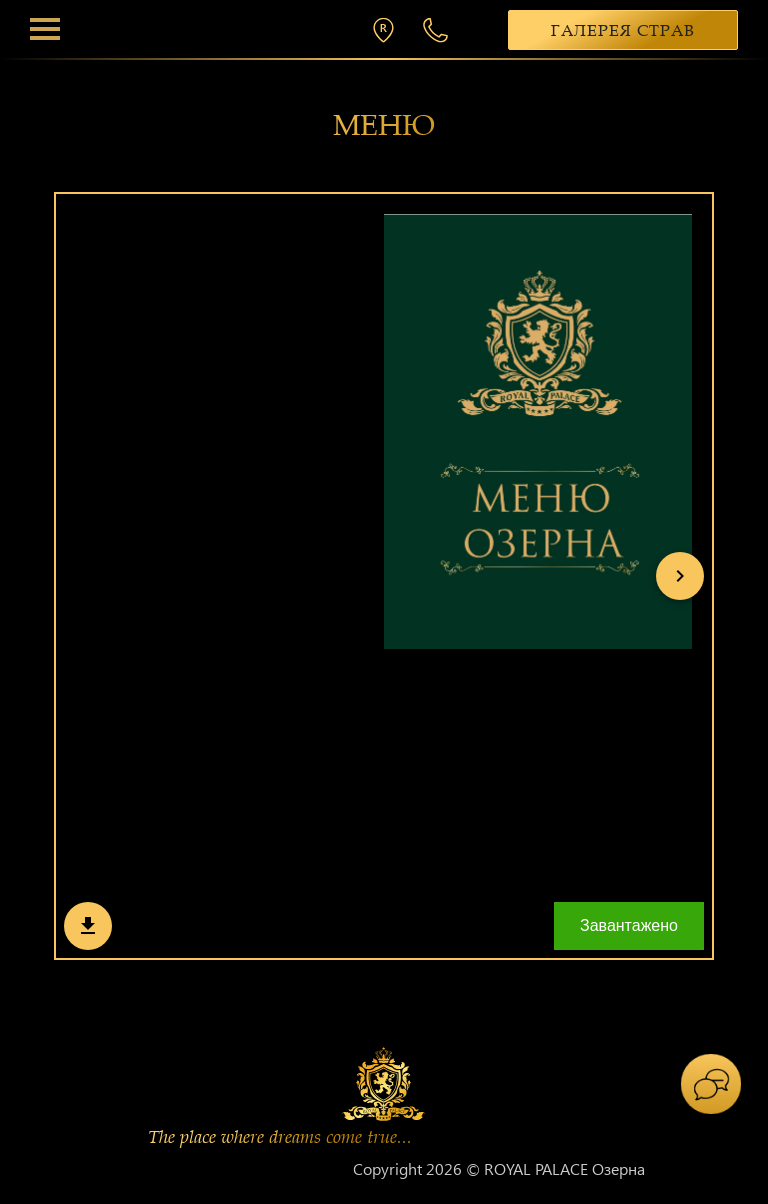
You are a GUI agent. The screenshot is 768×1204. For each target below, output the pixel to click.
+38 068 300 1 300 (438, 30)
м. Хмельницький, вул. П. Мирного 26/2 (388, 30)
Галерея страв (623, 31)
